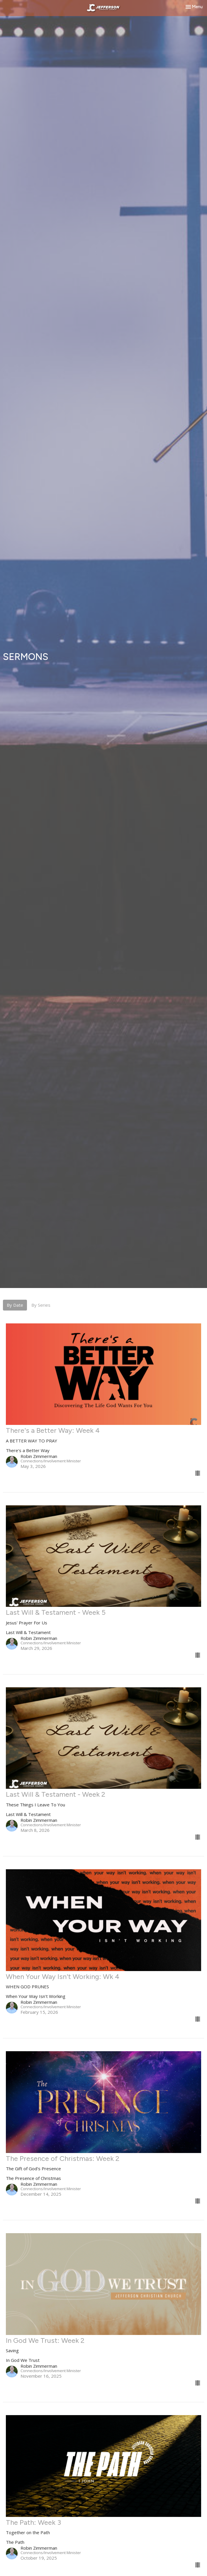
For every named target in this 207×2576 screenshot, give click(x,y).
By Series (40, 1305)
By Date (15, 1305)
